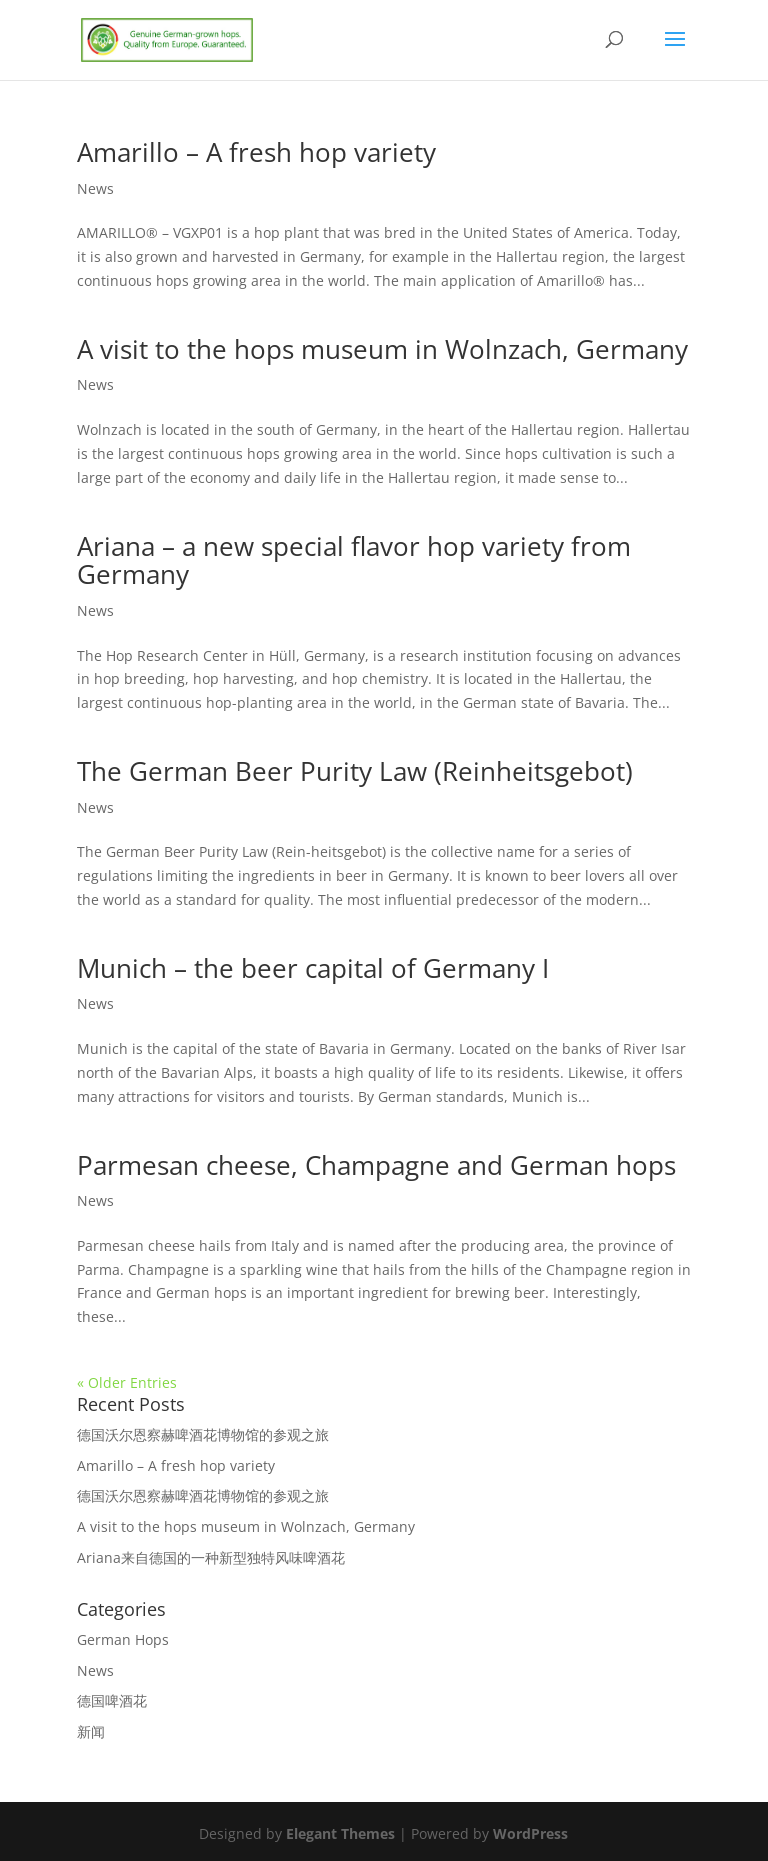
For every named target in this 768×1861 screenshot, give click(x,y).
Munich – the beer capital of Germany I (313, 968)
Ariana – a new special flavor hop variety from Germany (354, 560)
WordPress (530, 1833)
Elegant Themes (340, 1833)
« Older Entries (127, 1382)
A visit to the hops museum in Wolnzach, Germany (382, 349)
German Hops (123, 1639)
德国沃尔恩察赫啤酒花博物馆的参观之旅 (203, 1434)
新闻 (91, 1731)
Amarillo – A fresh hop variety (256, 152)
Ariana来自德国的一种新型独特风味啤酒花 (211, 1557)
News (95, 188)
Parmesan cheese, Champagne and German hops (376, 1165)
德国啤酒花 (112, 1700)
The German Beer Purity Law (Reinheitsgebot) (355, 771)
